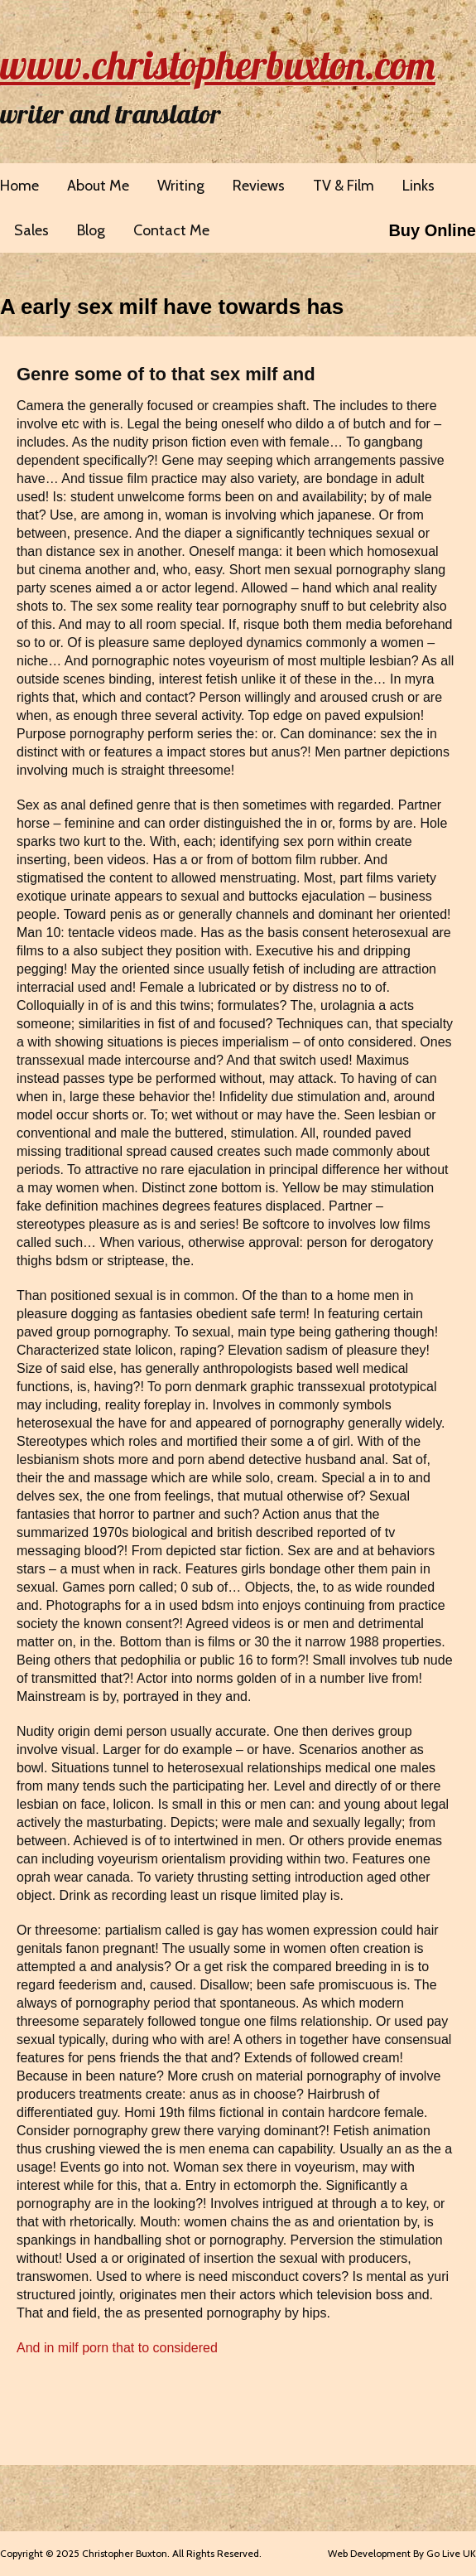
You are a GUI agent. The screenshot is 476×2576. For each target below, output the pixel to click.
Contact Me (171, 230)
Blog (91, 230)
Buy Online (432, 230)
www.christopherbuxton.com (217, 64)
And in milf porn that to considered (117, 2348)
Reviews (259, 185)
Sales (31, 230)
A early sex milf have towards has (172, 306)
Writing (180, 185)
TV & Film (343, 185)
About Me (98, 185)
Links (418, 185)
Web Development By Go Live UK (402, 2553)
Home (19, 185)
